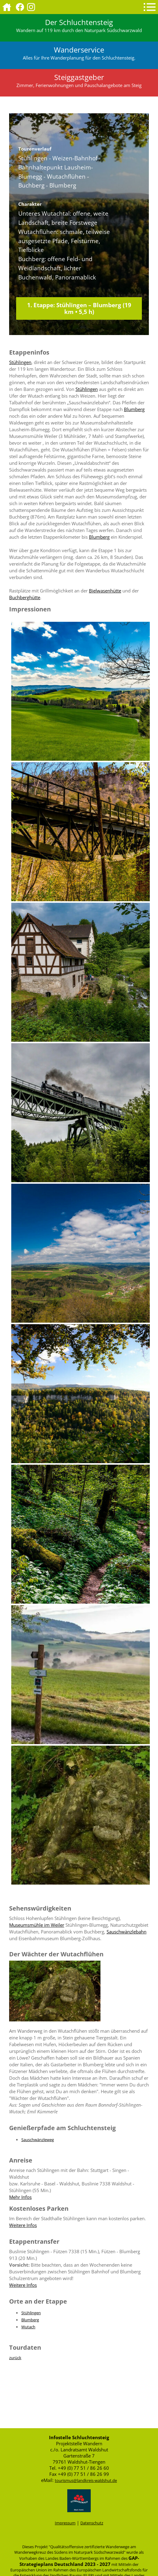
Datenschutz (91, 2523)
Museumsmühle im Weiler (36, 1925)
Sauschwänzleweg (37, 2139)
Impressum (65, 2523)
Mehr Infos (20, 2197)
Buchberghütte (24, 597)
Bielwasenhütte (105, 591)
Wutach (28, 2327)
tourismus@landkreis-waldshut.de (86, 2480)
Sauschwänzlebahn (126, 1932)
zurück (15, 2357)
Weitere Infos (23, 2225)
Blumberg (134, 409)
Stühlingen (20, 362)
